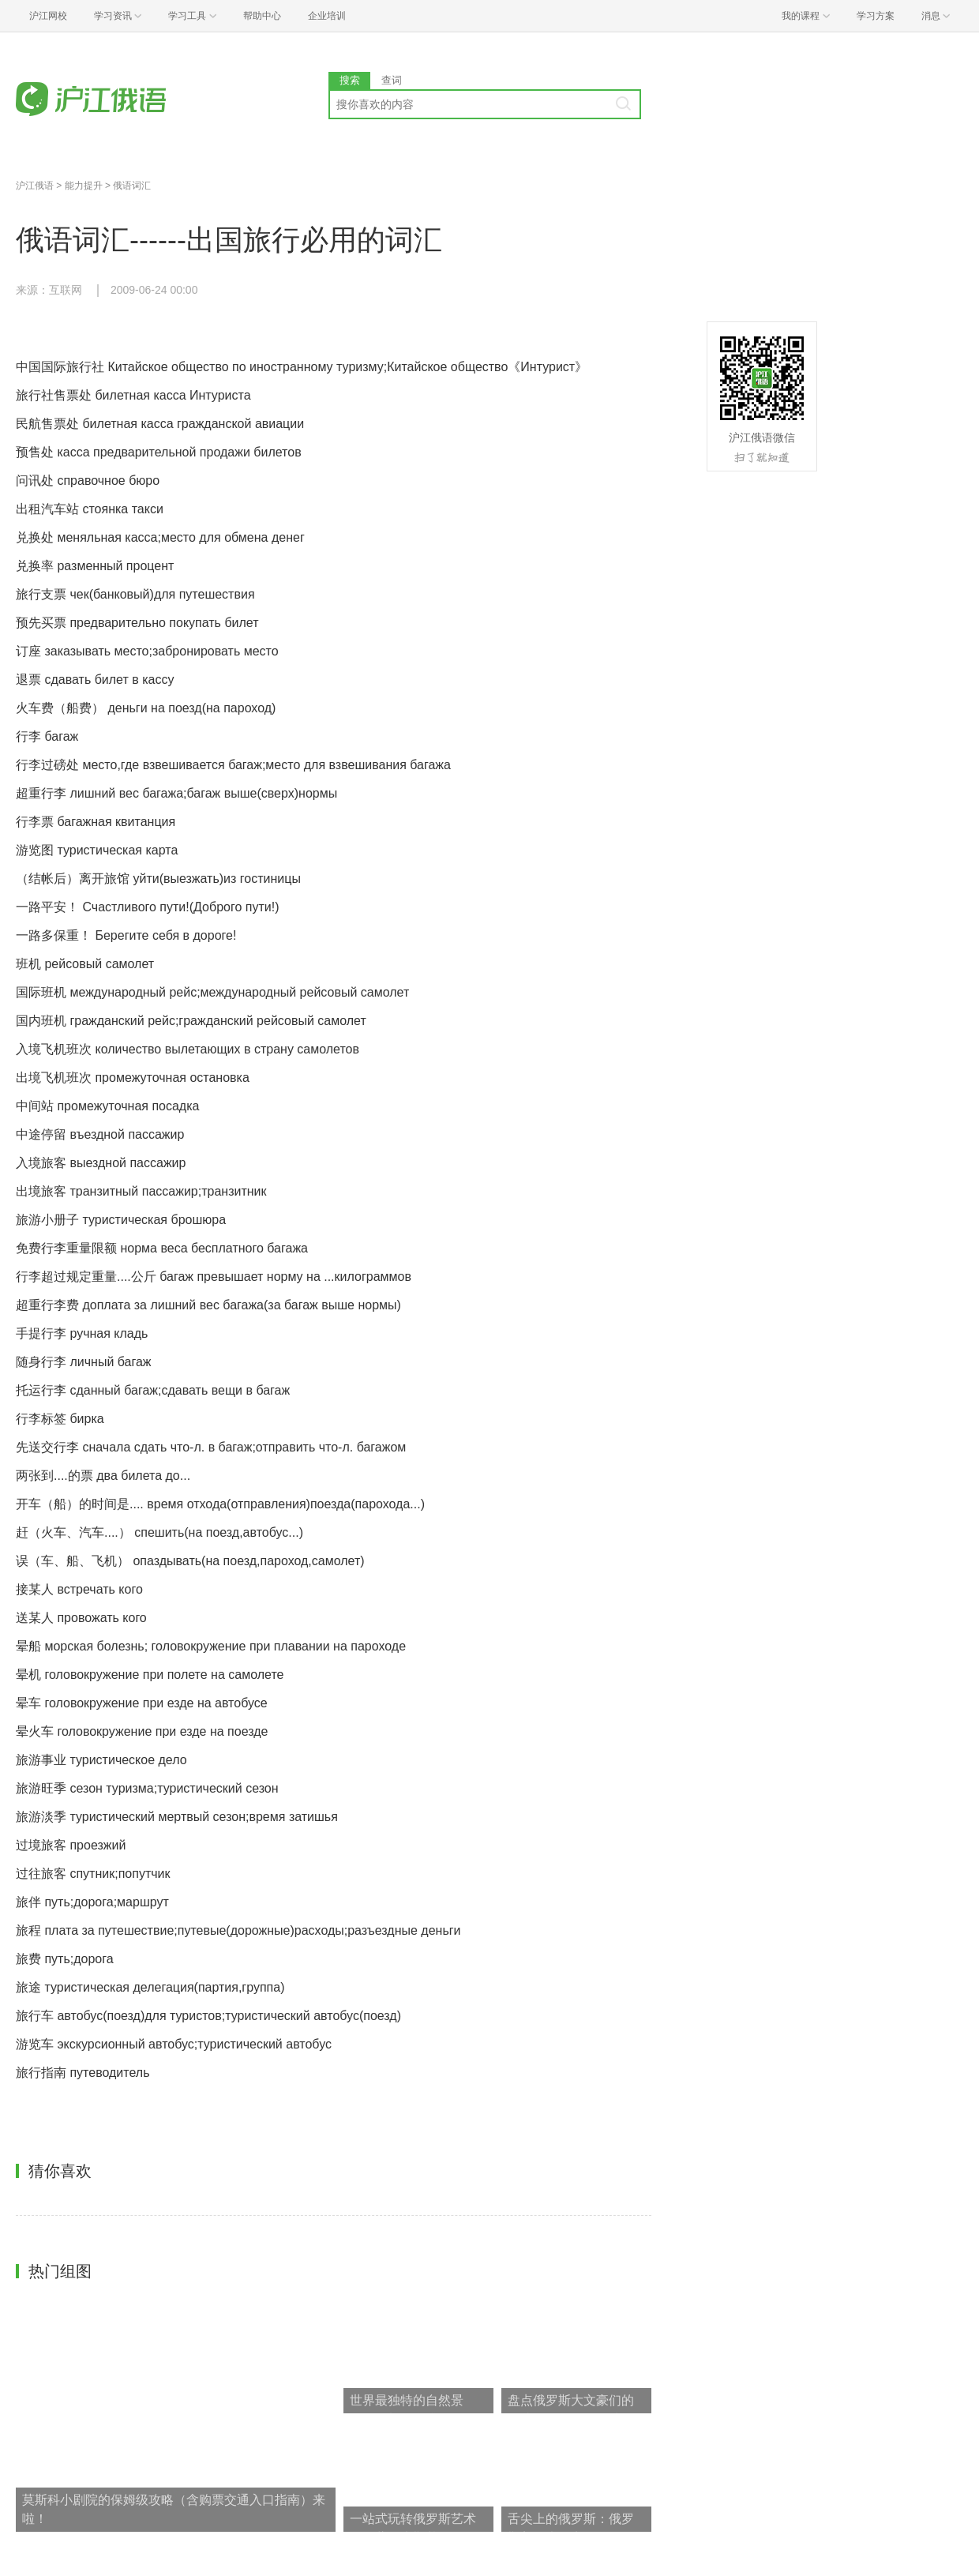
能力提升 (84, 185)
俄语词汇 (132, 185)
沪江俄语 (35, 185)
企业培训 (327, 15)
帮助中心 (262, 15)
